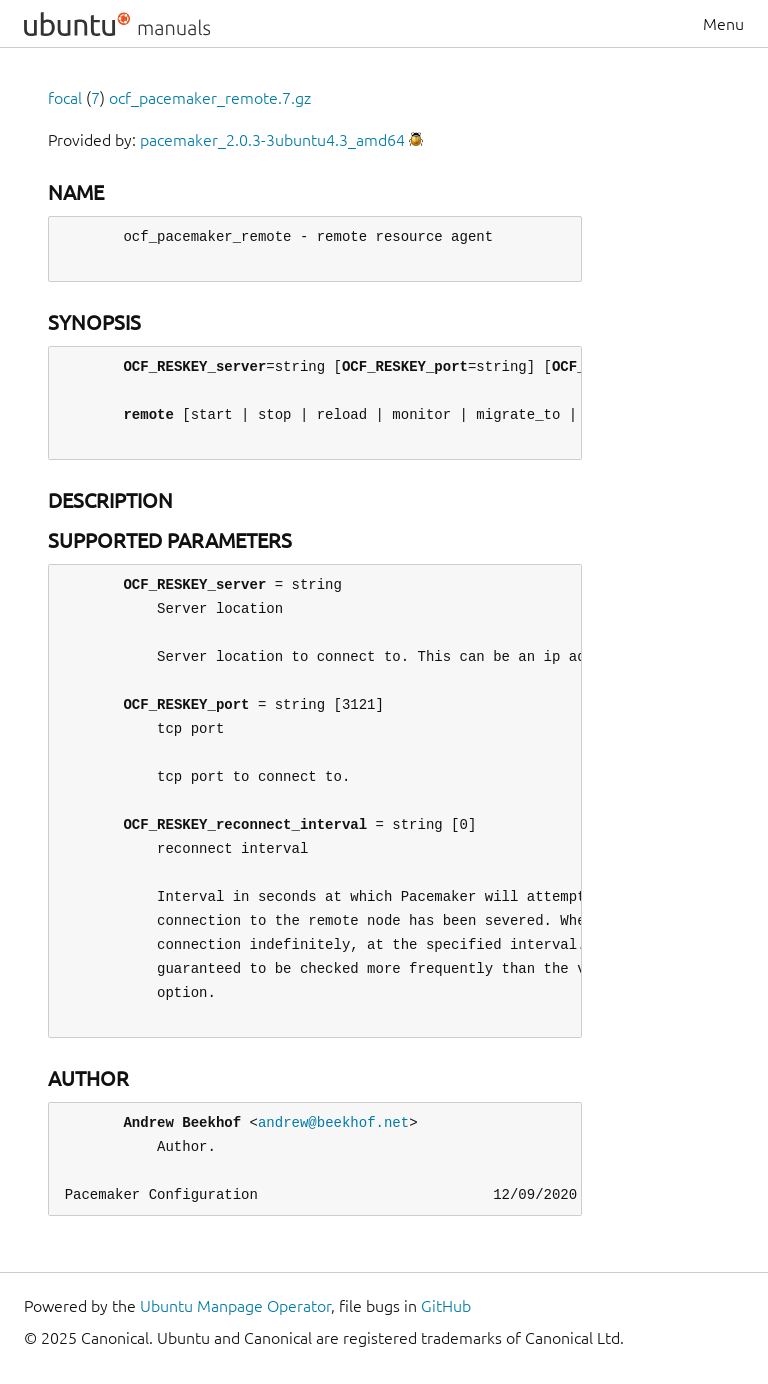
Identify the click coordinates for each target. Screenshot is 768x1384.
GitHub (446, 1306)
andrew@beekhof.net (333, 1122)
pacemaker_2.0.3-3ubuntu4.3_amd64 (272, 140)
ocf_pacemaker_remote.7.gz (210, 98)
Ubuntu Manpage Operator (235, 1306)
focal (65, 98)
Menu (723, 24)
